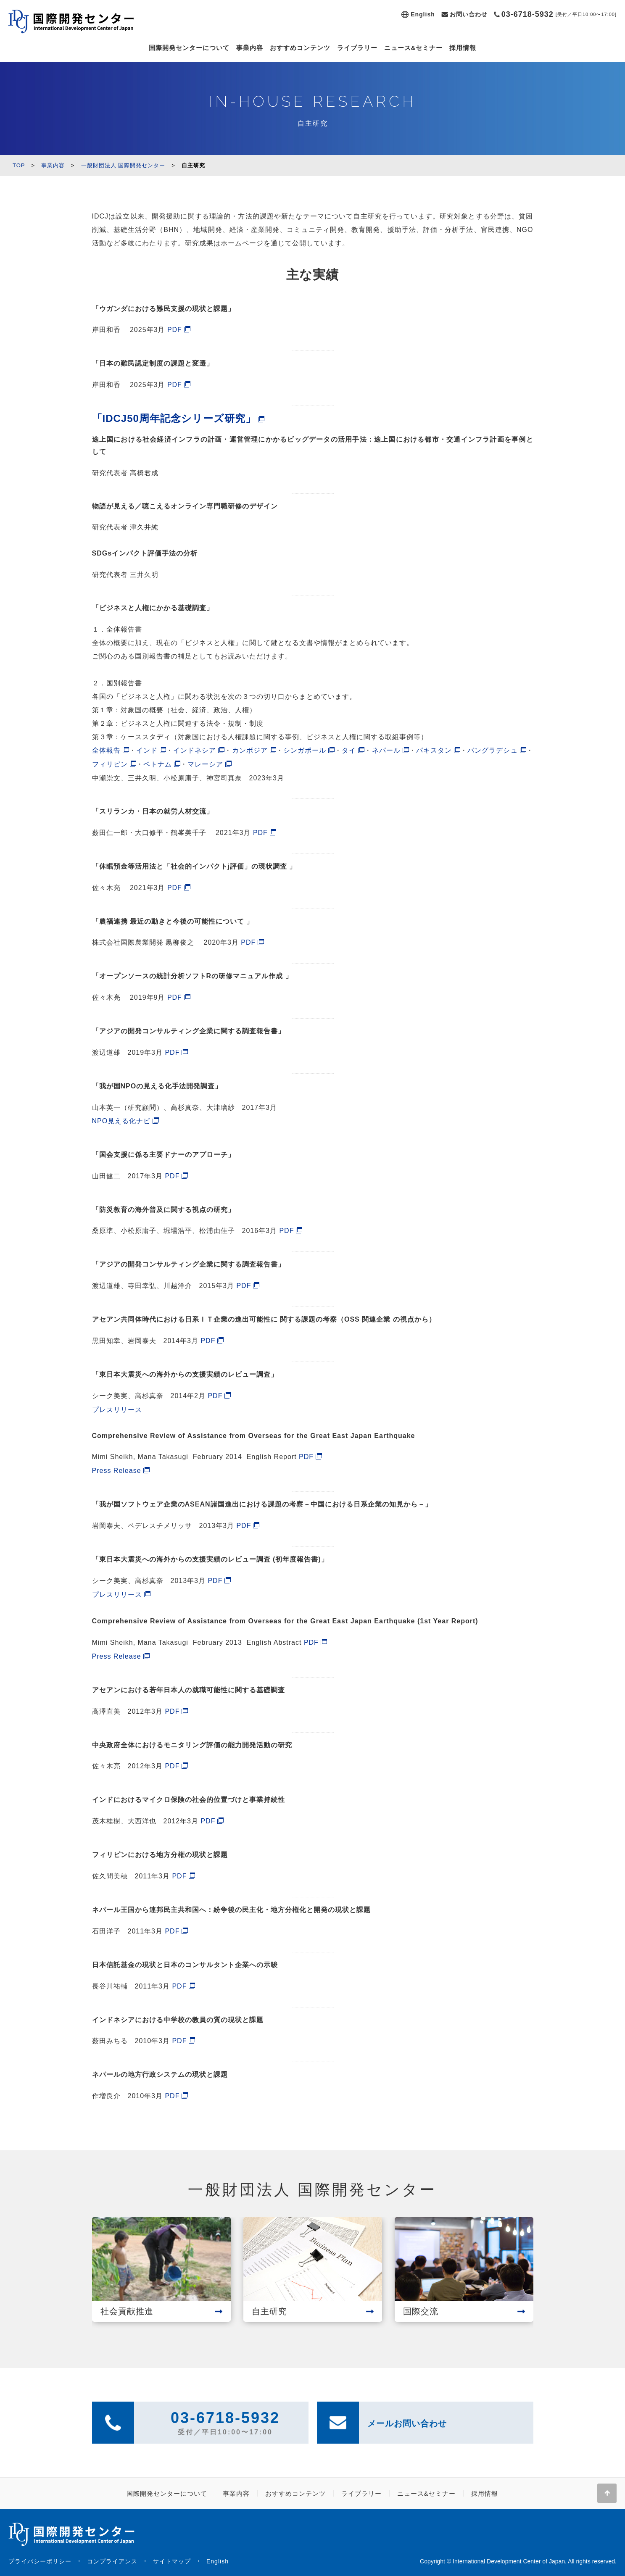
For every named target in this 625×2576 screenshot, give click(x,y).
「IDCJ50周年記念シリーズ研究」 (174, 418)
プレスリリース (117, 1409)
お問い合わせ (469, 14)
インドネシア (194, 750)
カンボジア (250, 750)
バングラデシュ (492, 750)
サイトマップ (172, 2561)
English (423, 14)
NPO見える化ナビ (121, 1121)
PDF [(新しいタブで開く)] (260, 832)
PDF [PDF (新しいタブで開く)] (172, 1176)
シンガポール (304, 750)
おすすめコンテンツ (300, 47)
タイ (349, 750)
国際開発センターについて (189, 47)
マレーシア (205, 764)
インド (147, 750)
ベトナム (157, 764)
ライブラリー (357, 47)
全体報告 (106, 750)
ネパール (386, 750)
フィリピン (110, 764)
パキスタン (434, 750)
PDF (174, 329)
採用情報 (462, 47)
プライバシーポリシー (39, 2561)
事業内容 (249, 47)
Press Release (116, 1470)
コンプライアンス (112, 2561)
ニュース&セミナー (413, 47)
